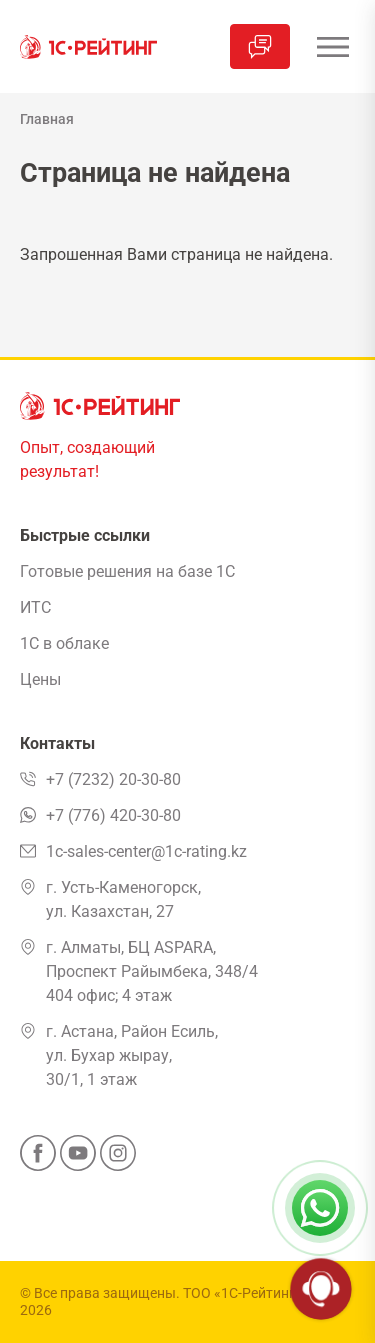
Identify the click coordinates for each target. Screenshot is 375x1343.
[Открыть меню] (332, 46)
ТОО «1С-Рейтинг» (242, 1293)
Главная (47, 119)
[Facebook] (38, 1159)
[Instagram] (118, 1159)
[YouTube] (78, 1159)
